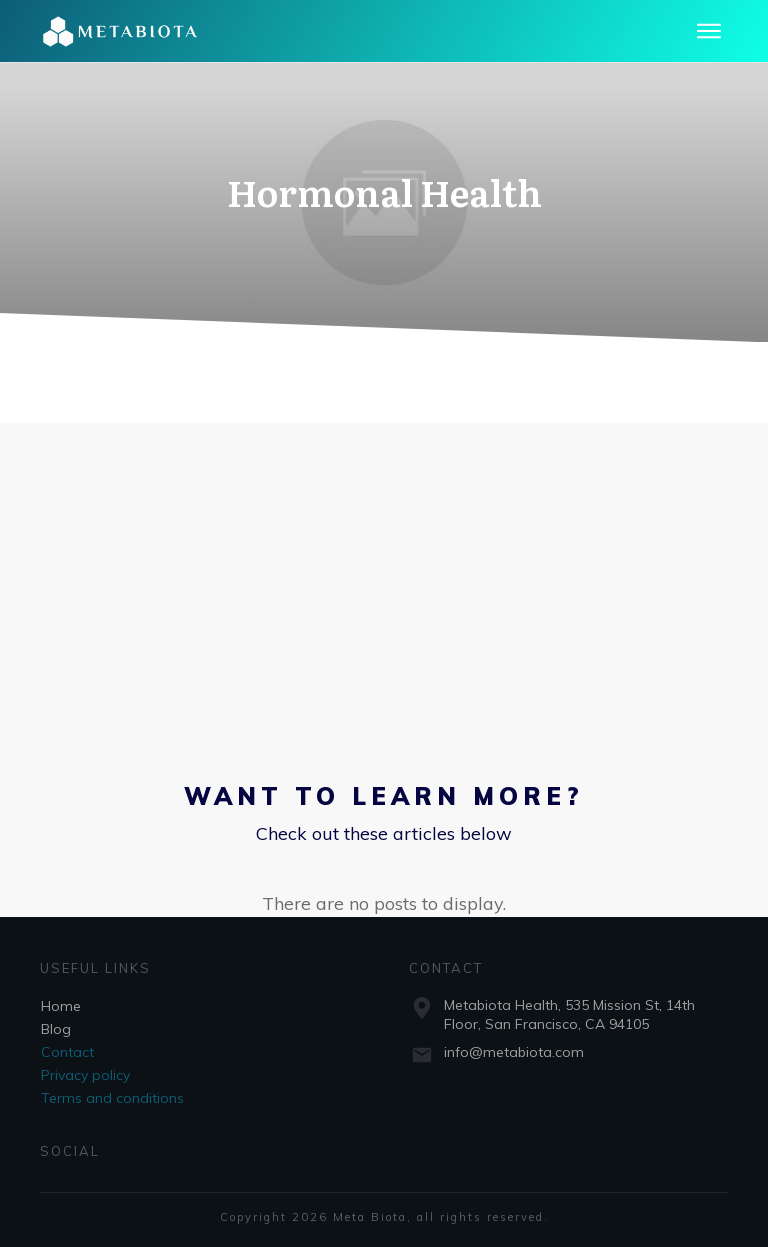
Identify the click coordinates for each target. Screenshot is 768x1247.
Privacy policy (85, 1075)
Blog (56, 1029)
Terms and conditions (112, 1098)
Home (61, 1006)
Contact (67, 1052)
